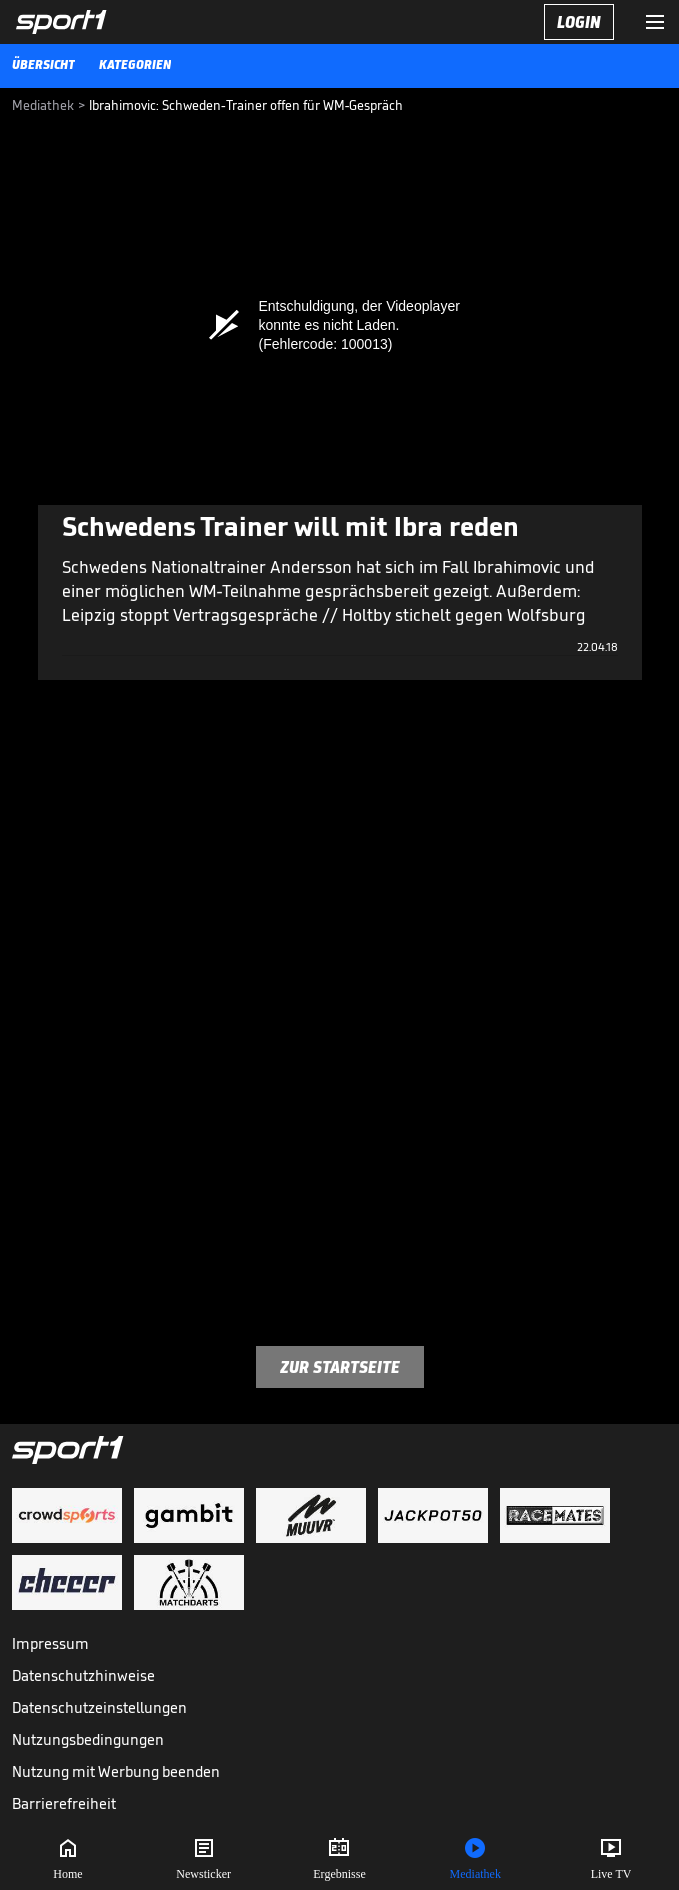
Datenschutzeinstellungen (99, 1707)
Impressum (50, 1643)
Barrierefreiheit (64, 1803)
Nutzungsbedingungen (88, 1739)
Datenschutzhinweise (83, 1675)
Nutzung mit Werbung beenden (116, 1771)
